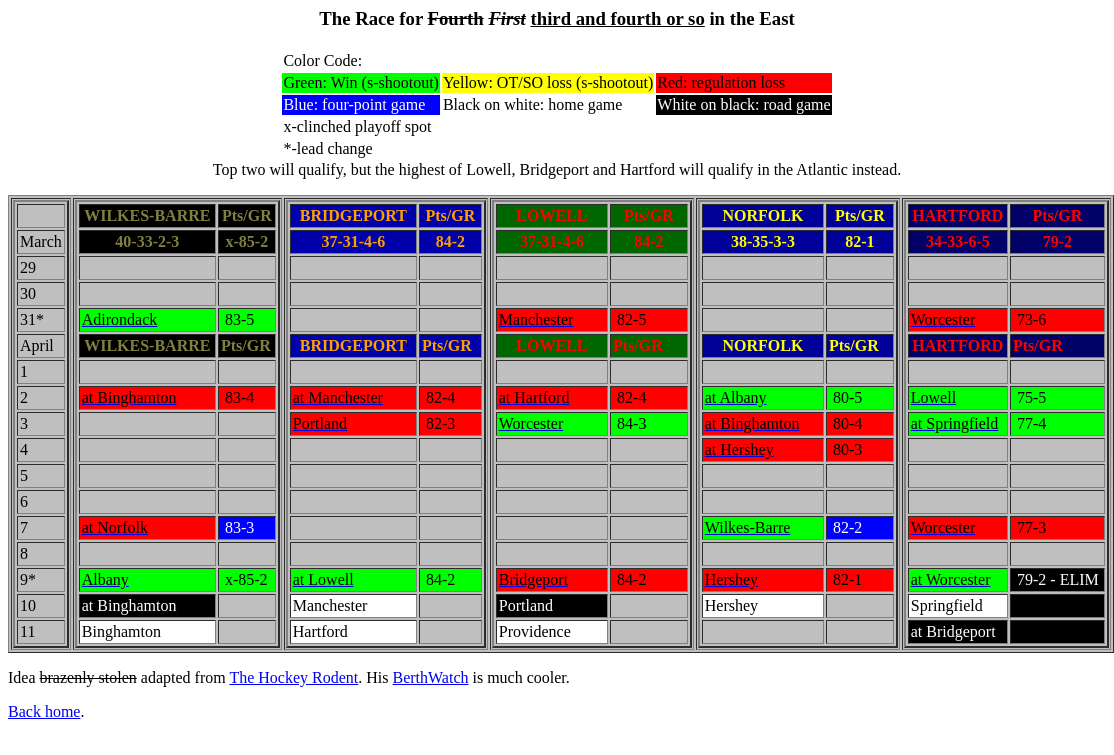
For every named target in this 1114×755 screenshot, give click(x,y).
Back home (44, 711)
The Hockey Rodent (293, 677)
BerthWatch (430, 677)
